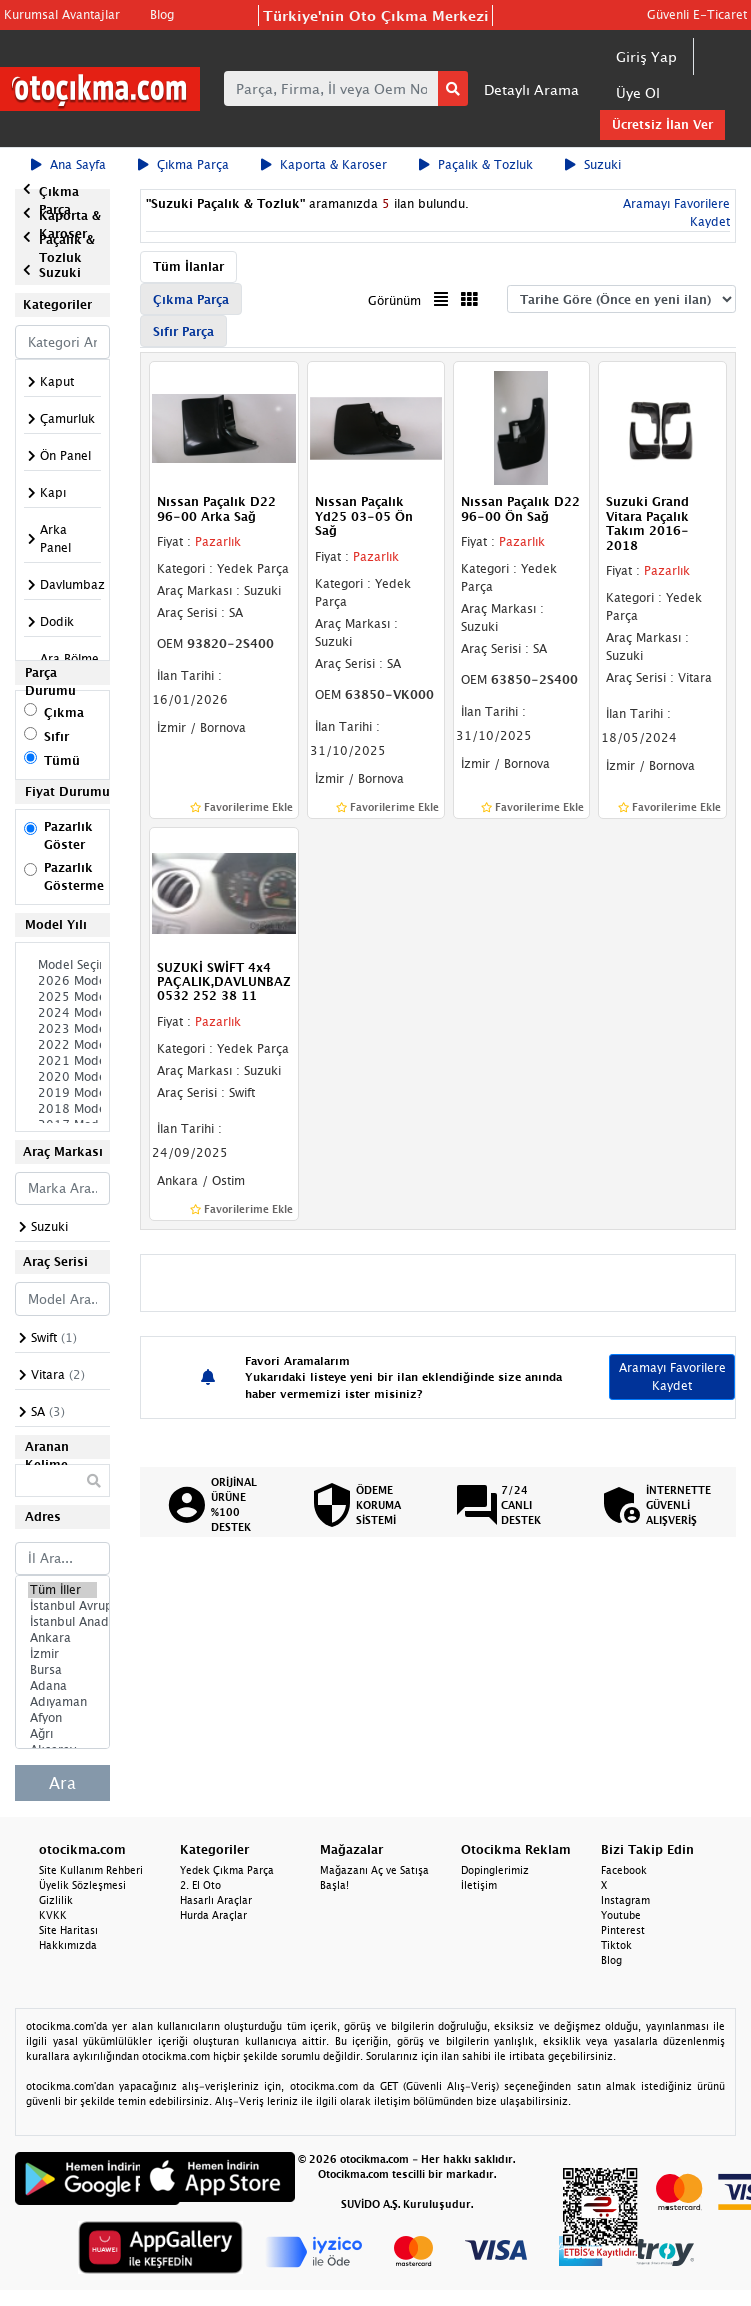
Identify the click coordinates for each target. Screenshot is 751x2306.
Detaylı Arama (531, 89)
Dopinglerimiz (495, 1870)
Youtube (621, 1915)
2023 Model (62, 1029)
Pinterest (623, 1930)
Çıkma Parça (183, 164)
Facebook (624, 1870)
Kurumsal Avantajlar (62, 14)
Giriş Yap (646, 56)
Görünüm (394, 300)
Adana (62, 1686)
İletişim (479, 1885)
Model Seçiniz (62, 965)
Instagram (625, 1900)
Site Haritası (68, 1930)
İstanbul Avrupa (62, 1606)
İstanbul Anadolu (62, 1622)
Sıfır (56, 736)
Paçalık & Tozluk (476, 164)
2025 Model (62, 997)
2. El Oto (200, 1885)
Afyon (62, 1718)
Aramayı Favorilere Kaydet (672, 1376)
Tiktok (616, 1945)
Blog (162, 14)
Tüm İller (62, 1590)
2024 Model (62, 1013)
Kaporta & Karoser (324, 164)
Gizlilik (56, 1900)
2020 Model (62, 1077)
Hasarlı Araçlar (216, 1900)
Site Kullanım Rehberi (91, 1870)
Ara (62, 1783)
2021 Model (62, 1061)
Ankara (62, 1638)
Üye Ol (638, 92)
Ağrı (62, 1734)
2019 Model (62, 1093)
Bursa (62, 1670)
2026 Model (62, 981)
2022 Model (62, 1045)
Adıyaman (62, 1702)
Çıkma (64, 712)
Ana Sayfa (68, 164)
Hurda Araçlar (213, 1915)
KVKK (53, 1915)
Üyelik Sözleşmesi (82, 1885)
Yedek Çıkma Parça (227, 1870)
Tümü (62, 760)
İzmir (62, 1654)
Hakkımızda (68, 1945)
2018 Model (62, 1109)
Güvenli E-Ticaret (697, 14)
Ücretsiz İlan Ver (662, 124)
